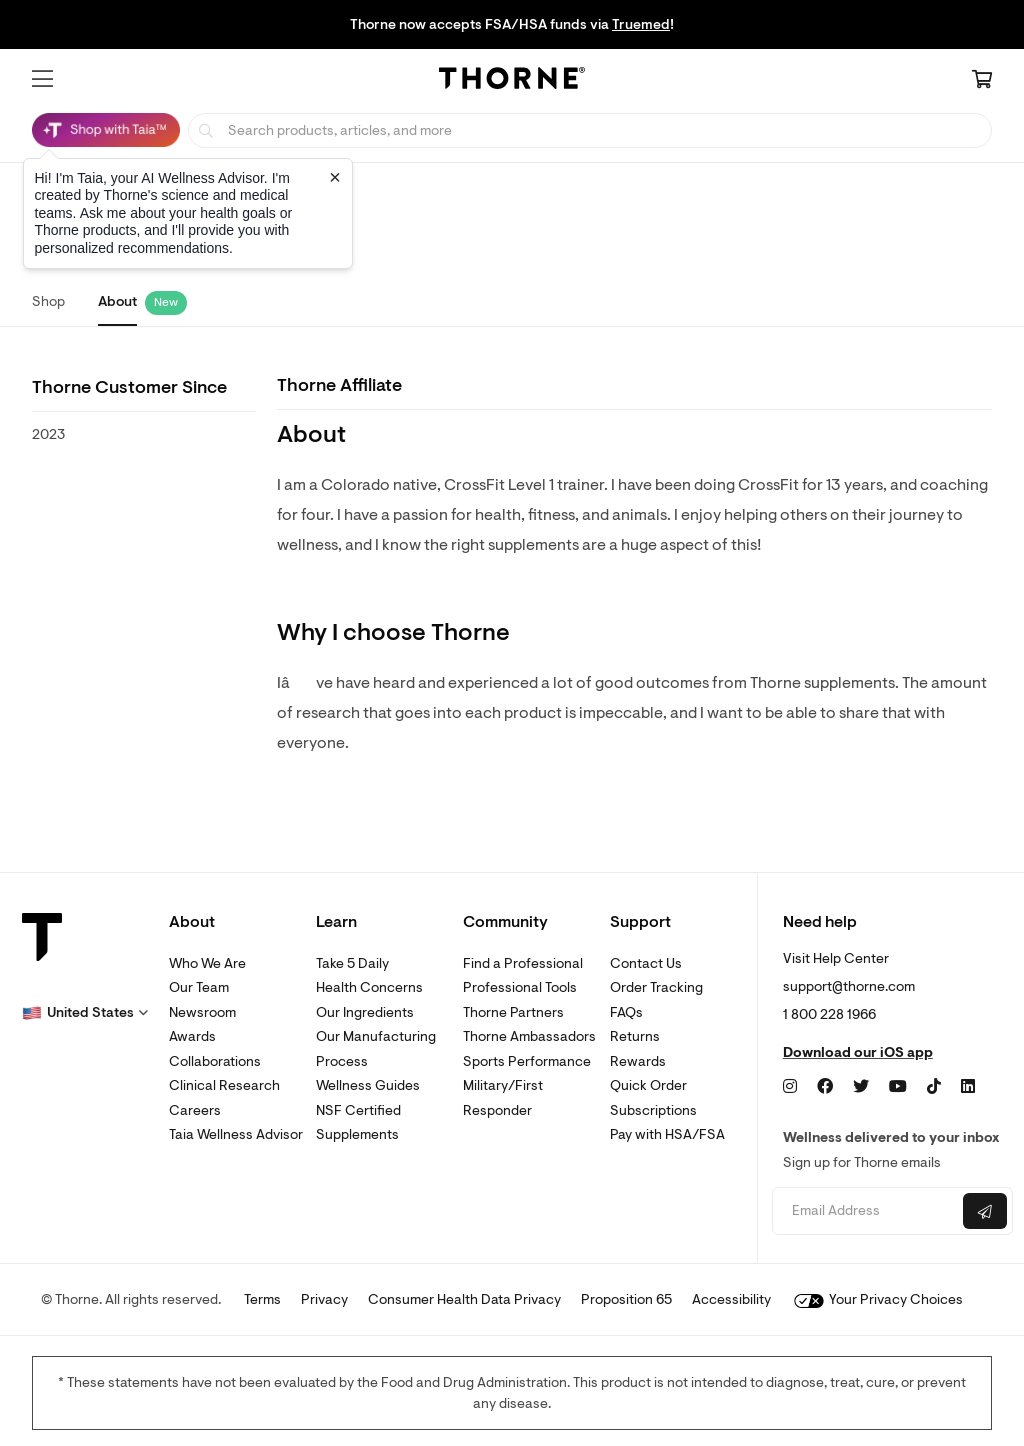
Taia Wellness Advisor (236, 1134)
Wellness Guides (368, 1085)
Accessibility (731, 1299)
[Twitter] (861, 1087)
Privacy (324, 1299)
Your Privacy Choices (878, 1299)
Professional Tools (520, 987)
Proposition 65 (626, 1299)
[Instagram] (790, 1087)
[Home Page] (512, 81)
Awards (192, 1036)
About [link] (117, 301)
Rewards (638, 1061)
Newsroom (202, 1012)
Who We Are (207, 963)
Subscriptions (653, 1110)
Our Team (199, 987)
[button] (42, 79)
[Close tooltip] (335, 177)
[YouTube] (898, 1087)
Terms (262, 1299)
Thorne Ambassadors (529, 1036)
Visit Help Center (836, 958)
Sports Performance (527, 1061)
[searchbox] (590, 130)
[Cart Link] (982, 81)
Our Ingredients (365, 1012)
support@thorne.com (849, 986)
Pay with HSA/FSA (667, 1134)
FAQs (626, 1012)
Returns (635, 1036)
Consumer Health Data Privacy (464, 1299)
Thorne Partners (513, 1012)
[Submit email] (985, 1211)
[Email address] (865, 1211)
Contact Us (646, 963)
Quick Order (648, 1085)
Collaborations (215, 1061)
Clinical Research (224, 1085)
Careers (195, 1110)
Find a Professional (523, 963)
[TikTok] (934, 1087)
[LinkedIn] (968, 1087)
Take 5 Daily (352, 963)
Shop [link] (48, 301)
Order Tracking (656, 987)
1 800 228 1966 (829, 1014)
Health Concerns (369, 987)
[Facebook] (825, 1087)
